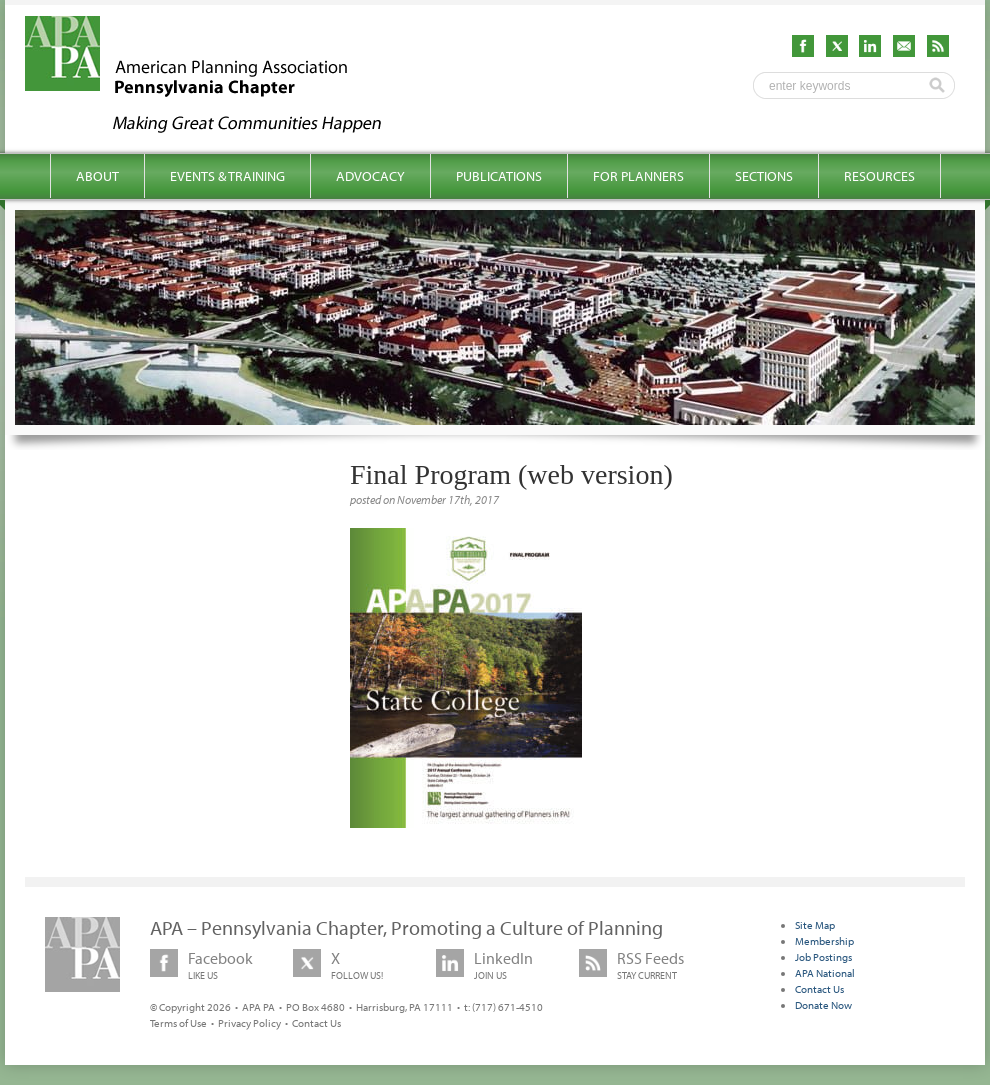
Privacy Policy (249, 1023)
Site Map (815, 925)
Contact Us (316, 1023)
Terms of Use (178, 1023)
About (97, 176)
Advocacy (370, 176)
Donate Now (823, 1005)
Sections (764, 176)
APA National (825, 973)
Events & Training (227, 176)
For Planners (638, 176)
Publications (499, 176)
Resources (879, 176)
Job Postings (823, 957)
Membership (824, 941)
